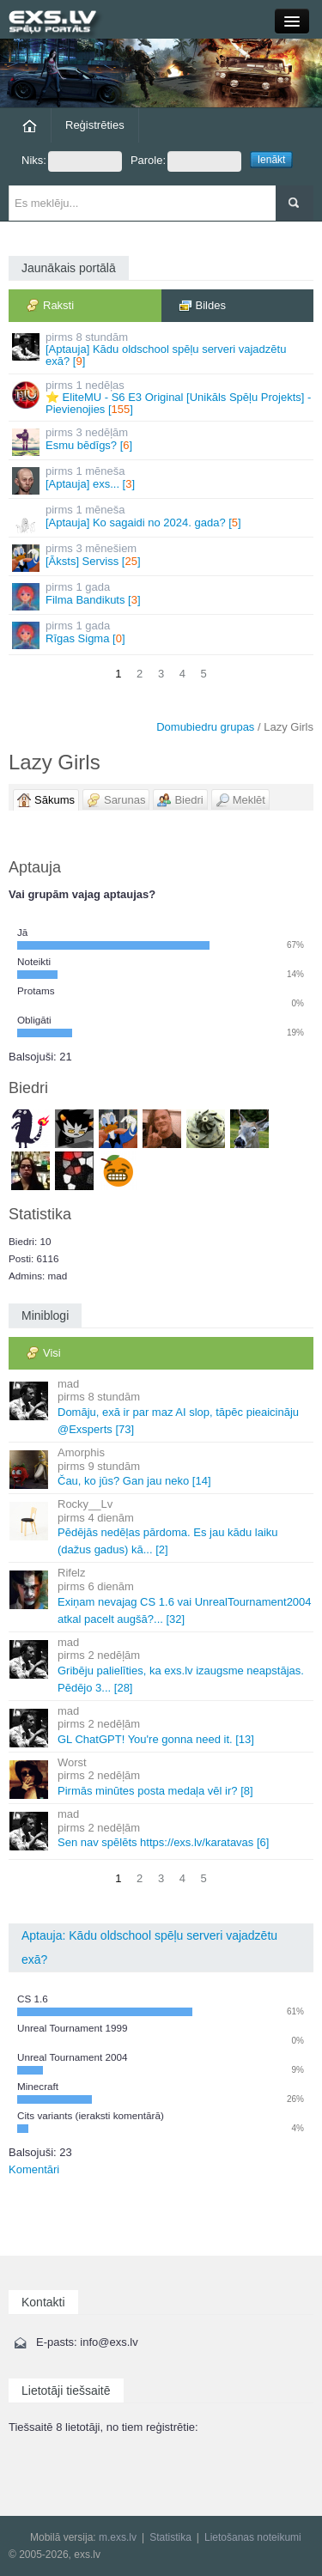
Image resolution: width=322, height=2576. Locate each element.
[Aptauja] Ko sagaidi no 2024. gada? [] (162, 518)
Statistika (170, 2537)
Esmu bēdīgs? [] (162, 441)
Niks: (71, 161)
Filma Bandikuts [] (162, 595)
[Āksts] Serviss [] (162, 557)
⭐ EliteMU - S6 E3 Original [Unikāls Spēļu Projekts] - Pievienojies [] (162, 397)
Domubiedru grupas (205, 726)
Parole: (186, 161)
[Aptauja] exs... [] (162, 480)
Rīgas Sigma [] (162, 634)
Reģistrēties (95, 124)
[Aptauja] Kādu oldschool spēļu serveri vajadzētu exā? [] (162, 349)
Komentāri (34, 2169)
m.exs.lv (118, 2537)
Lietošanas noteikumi (252, 2537)
